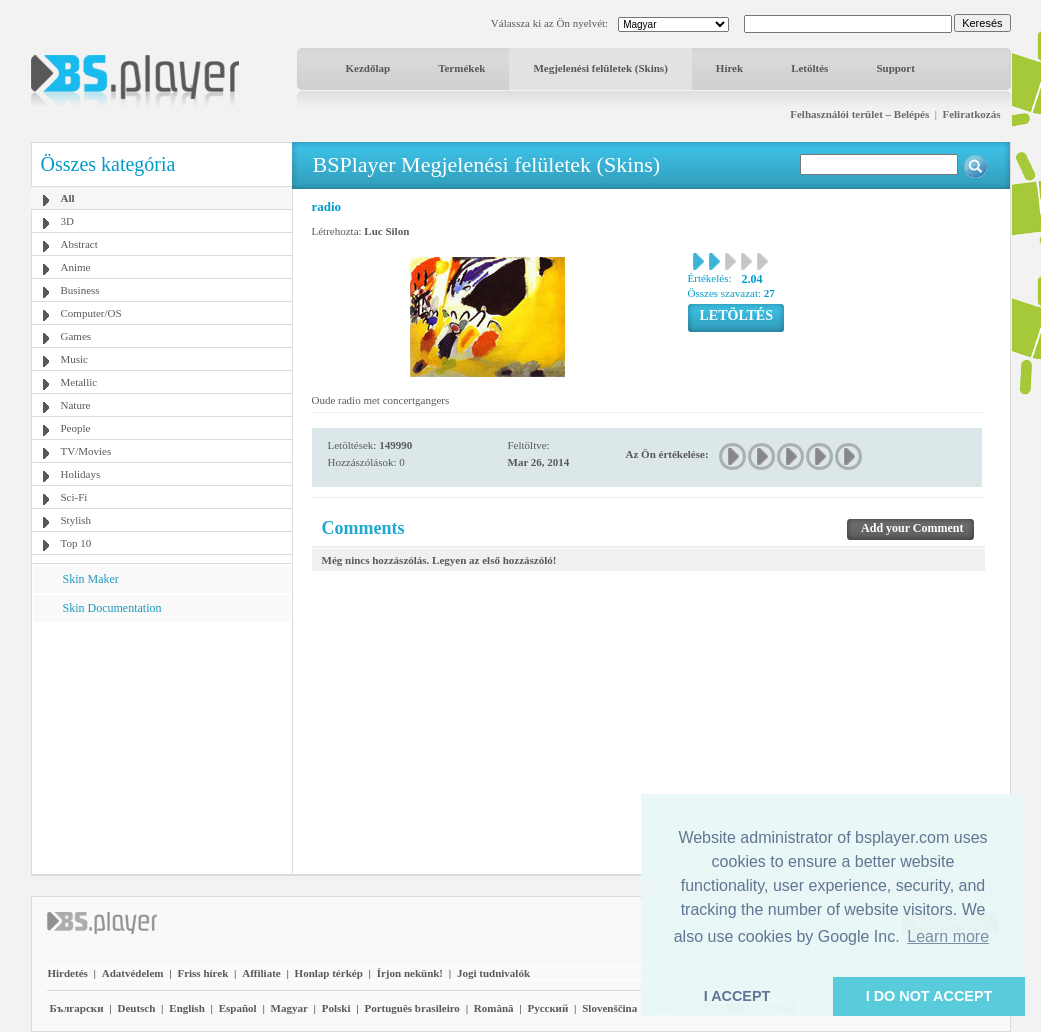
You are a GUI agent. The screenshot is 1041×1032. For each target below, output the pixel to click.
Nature (76, 405)
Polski (336, 1008)
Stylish (76, 520)
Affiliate (261, 973)
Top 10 (76, 543)
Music (75, 359)
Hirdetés (68, 973)
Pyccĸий (547, 1008)
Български (77, 1008)
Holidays (81, 474)
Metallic (79, 382)
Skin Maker (91, 579)
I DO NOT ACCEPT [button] (929, 996)
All (68, 198)
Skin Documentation (112, 608)
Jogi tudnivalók (493, 973)
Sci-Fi (74, 497)
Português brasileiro (411, 1008)
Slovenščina (609, 1008)
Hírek (729, 68)
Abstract (79, 244)
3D (67, 221)
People (76, 428)
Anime (76, 267)
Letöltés (809, 68)
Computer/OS (91, 313)
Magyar (289, 1008)
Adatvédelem (133, 973)
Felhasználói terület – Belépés (859, 114)
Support (895, 68)
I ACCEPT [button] (737, 996)
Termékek (461, 68)
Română (494, 1008)
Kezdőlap (368, 68)
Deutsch (136, 1008)
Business (80, 290)
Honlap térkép (329, 973)
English (186, 1008)
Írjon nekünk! (410, 973)
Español (238, 1008)
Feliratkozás (971, 114)
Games (76, 336)
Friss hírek (202, 973)
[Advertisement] (161, 747)
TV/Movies (86, 451)
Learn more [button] (948, 936)
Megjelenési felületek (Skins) (600, 68)
